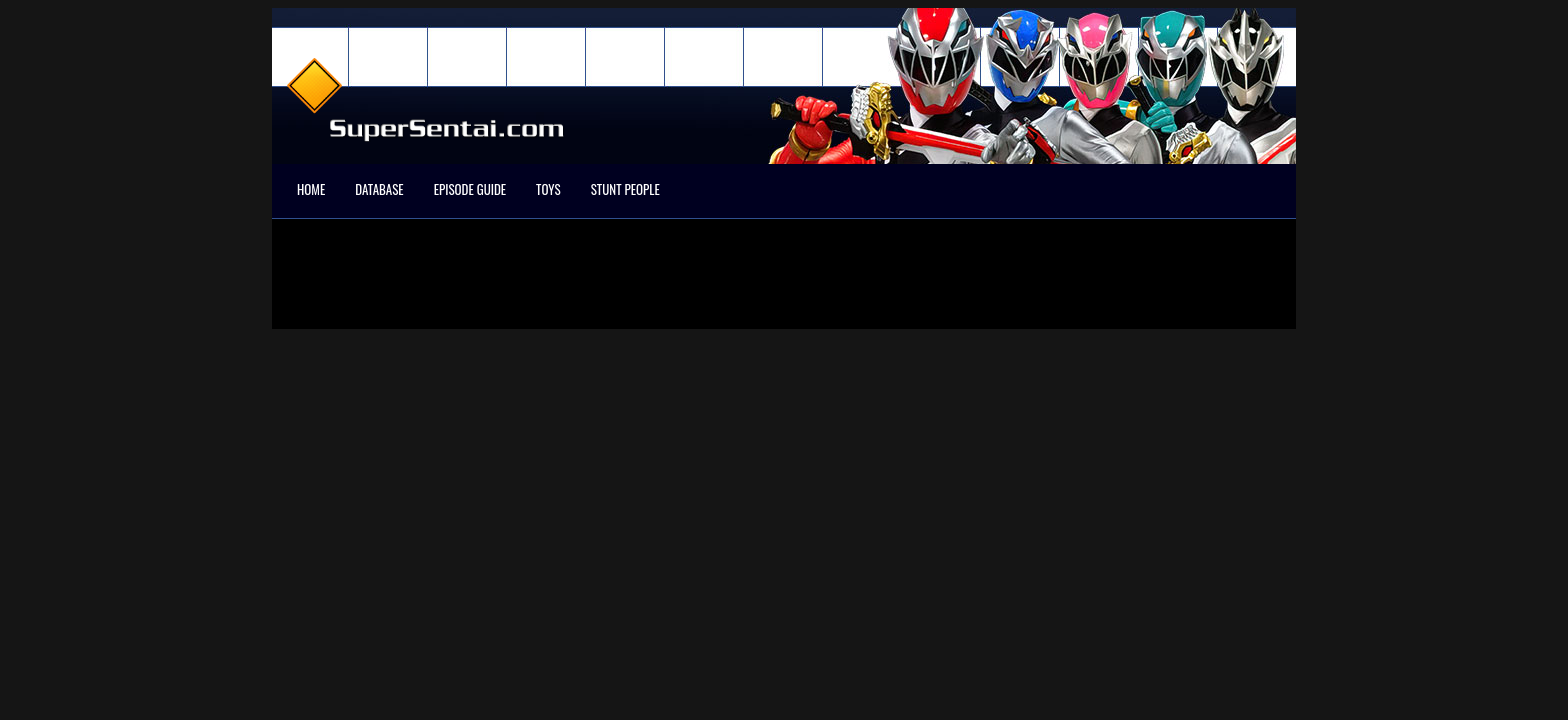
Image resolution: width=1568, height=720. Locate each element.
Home (311, 189)
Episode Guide (470, 189)
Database (379, 189)
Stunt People (625, 189)
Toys (548, 189)
